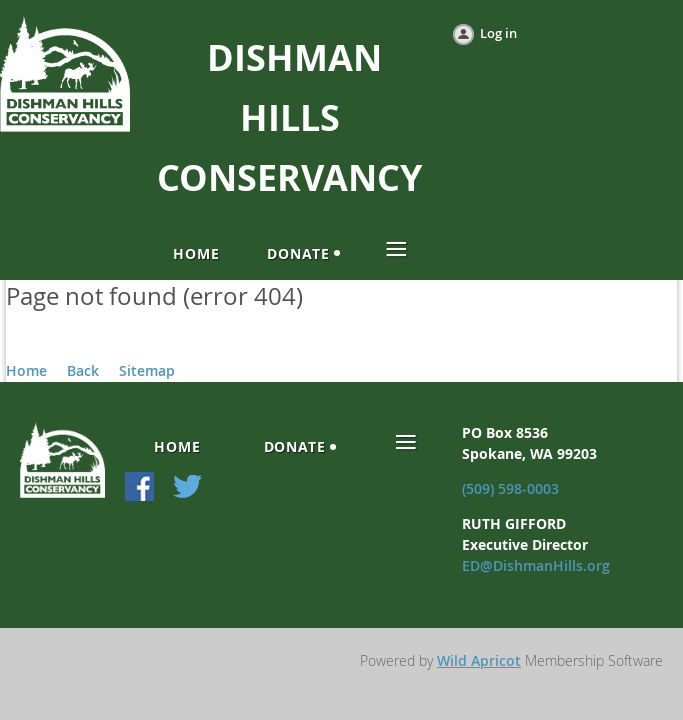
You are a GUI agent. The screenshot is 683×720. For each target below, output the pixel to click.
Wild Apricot (479, 660)
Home (26, 370)
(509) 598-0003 (510, 488)
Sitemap (147, 370)
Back (83, 370)
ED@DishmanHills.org (536, 565)
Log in (498, 33)
